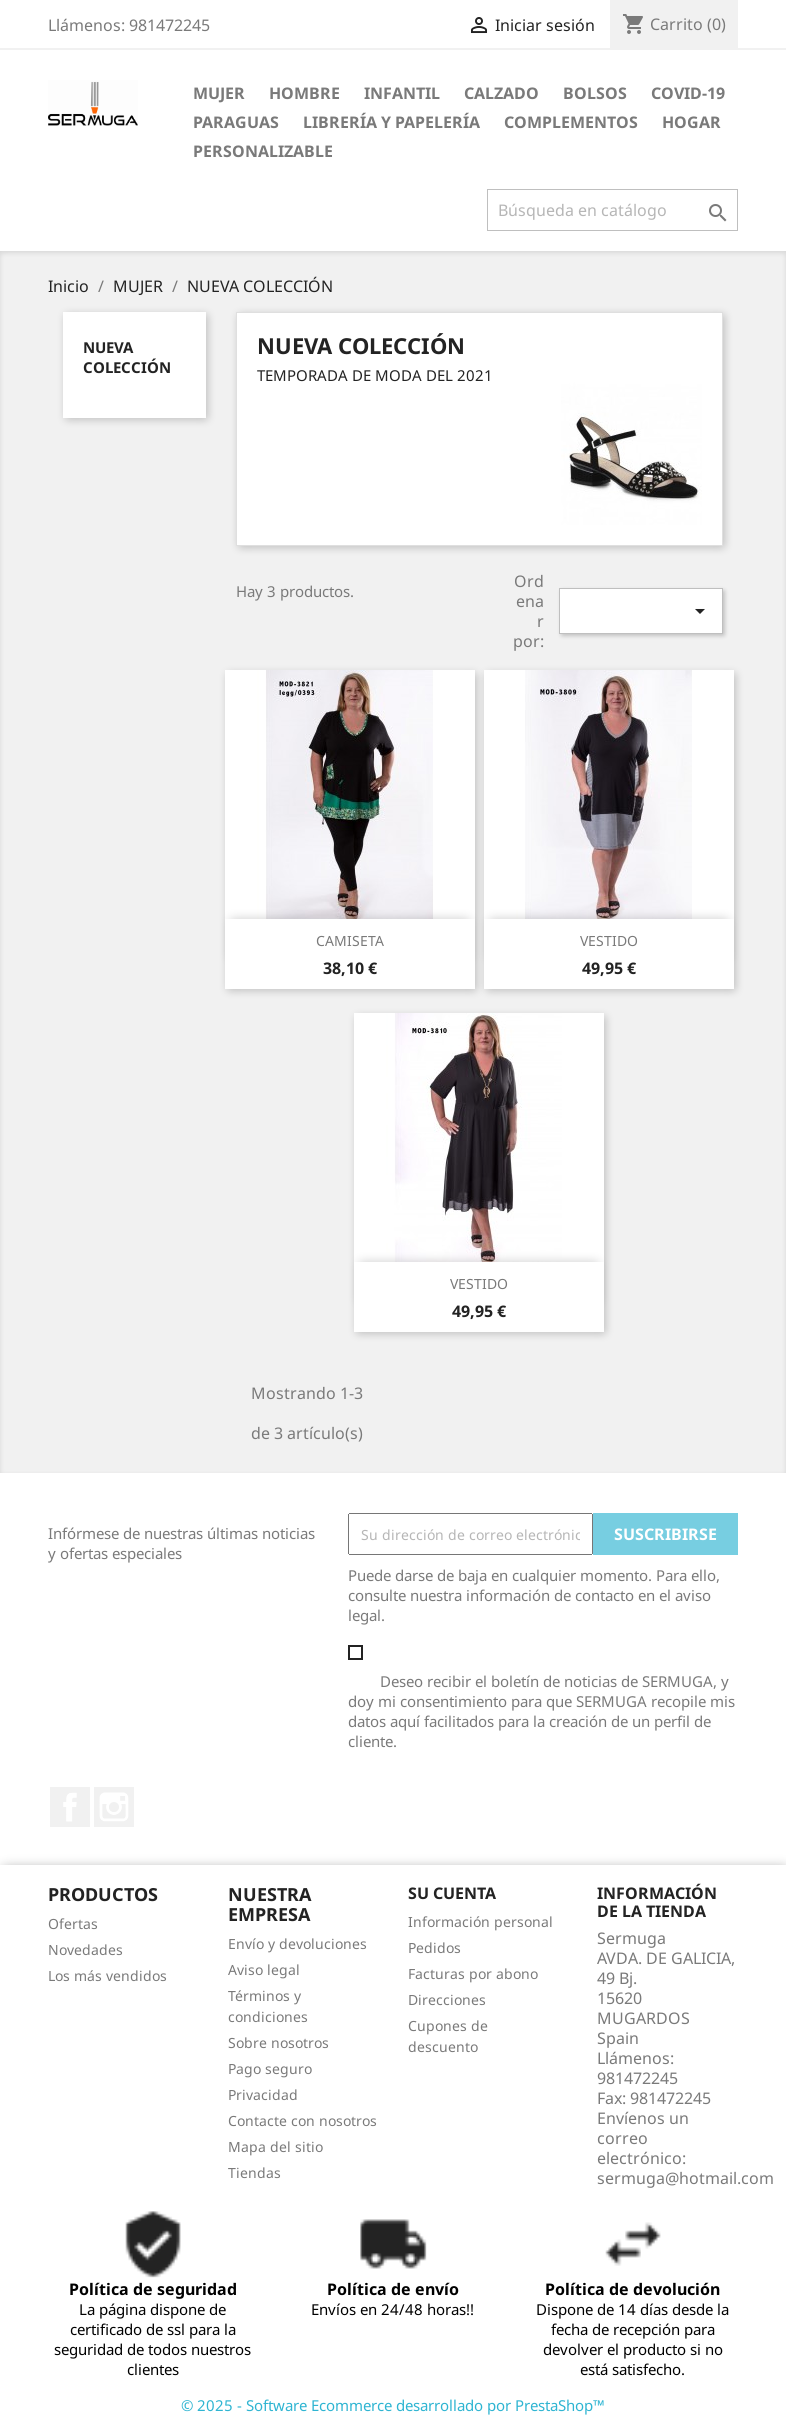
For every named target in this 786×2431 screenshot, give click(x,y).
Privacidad (263, 2094)
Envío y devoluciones (297, 1943)
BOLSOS (595, 93)
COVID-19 (688, 93)
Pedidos (434, 1947)
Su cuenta (452, 1893)
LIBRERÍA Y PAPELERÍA (391, 122)
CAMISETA (350, 940)
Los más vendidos (107, 1975)
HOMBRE (304, 93)
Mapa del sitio (275, 2146)
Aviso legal (264, 1969)
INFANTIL (402, 93)
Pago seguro (270, 2068)
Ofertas (73, 1923)
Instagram (114, 1807)
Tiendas (254, 2172)
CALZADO (501, 93)
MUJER (219, 93)
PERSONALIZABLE (263, 151)
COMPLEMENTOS (571, 122)
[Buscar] (612, 210)
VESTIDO (609, 940)
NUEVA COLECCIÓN (127, 357)
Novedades (85, 1949)
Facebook (70, 1807)
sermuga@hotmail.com (685, 2178)
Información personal (480, 1921)
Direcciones (447, 1999)
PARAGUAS (236, 122)
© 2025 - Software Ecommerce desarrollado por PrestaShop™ (393, 2405)
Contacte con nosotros (302, 2120)
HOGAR (691, 122)
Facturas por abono (473, 1973)
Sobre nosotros (278, 2042)
